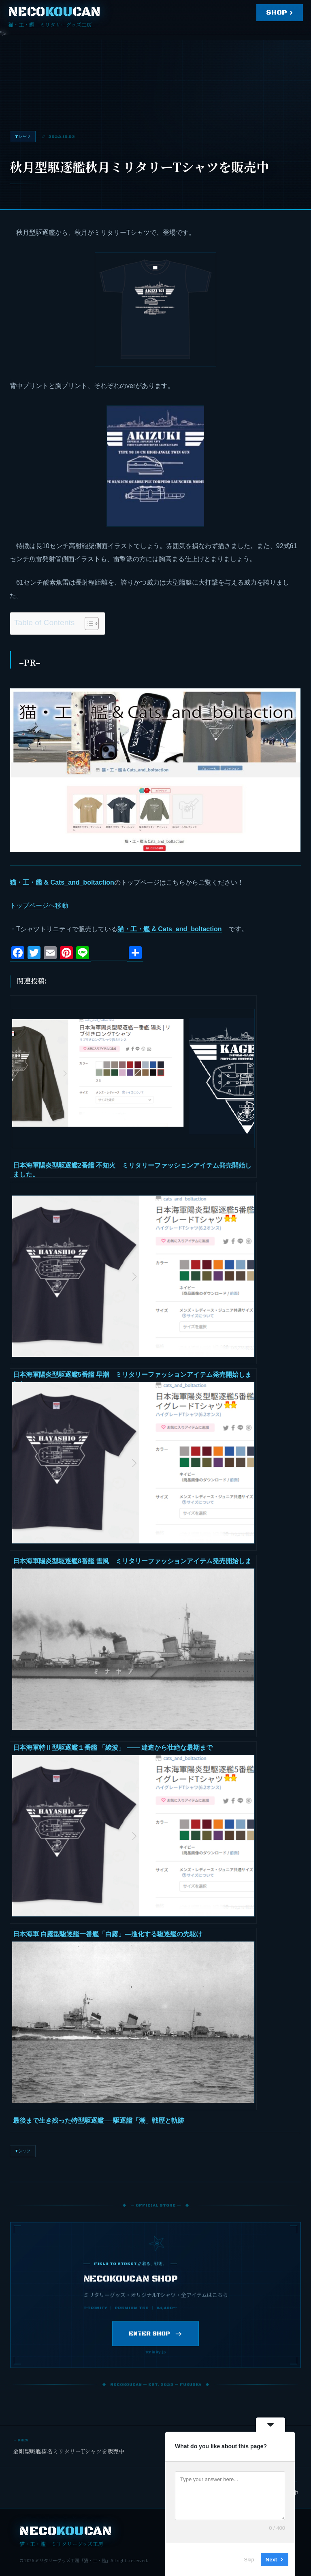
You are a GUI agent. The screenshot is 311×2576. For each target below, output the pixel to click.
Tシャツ (22, 2151)
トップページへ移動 (39, 905)
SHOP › (279, 12)
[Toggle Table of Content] (88, 623)
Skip (249, 2560)
